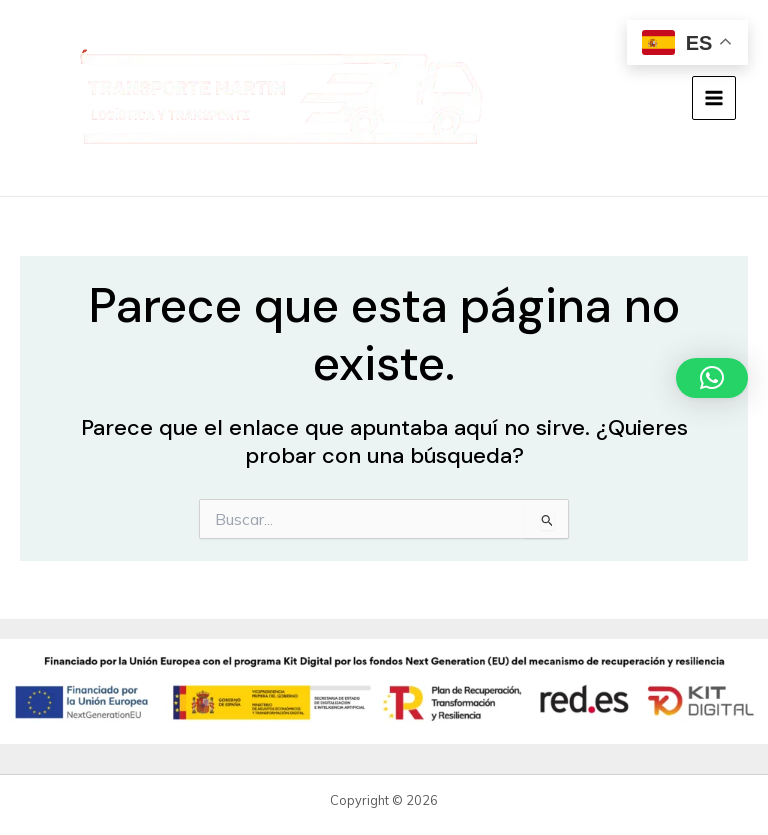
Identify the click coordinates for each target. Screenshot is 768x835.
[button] (712, 378)
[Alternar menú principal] (714, 98)
